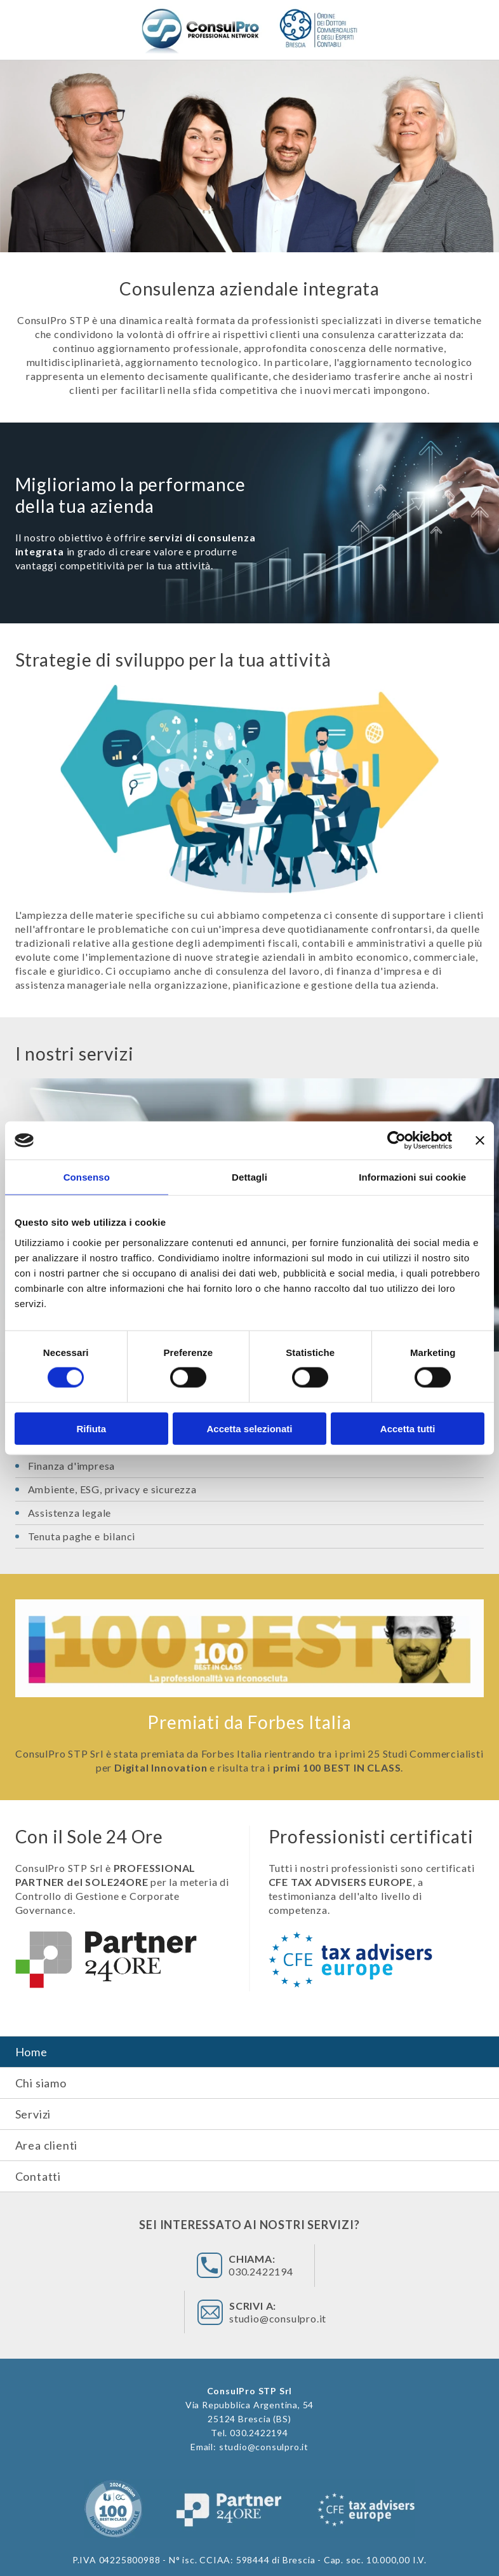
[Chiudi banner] (480, 1140)
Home (31, 2052)
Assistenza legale (70, 1513)
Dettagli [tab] (249, 1177)
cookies (209, 2544)
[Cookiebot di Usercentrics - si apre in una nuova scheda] (396, 1140)
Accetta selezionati (249, 1428)
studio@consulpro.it (342, 2269)
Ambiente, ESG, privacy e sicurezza (112, 1489)
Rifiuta (91, 1428)
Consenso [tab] (86, 1177)
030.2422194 (199, 2269)
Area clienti (46, 2145)
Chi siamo (41, 2083)
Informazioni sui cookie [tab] (412, 1177)
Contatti (38, 2176)
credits (291, 2544)
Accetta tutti (408, 1428)
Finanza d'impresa (72, 1466)
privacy (251, 2544)
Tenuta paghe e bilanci (82, 1536)
